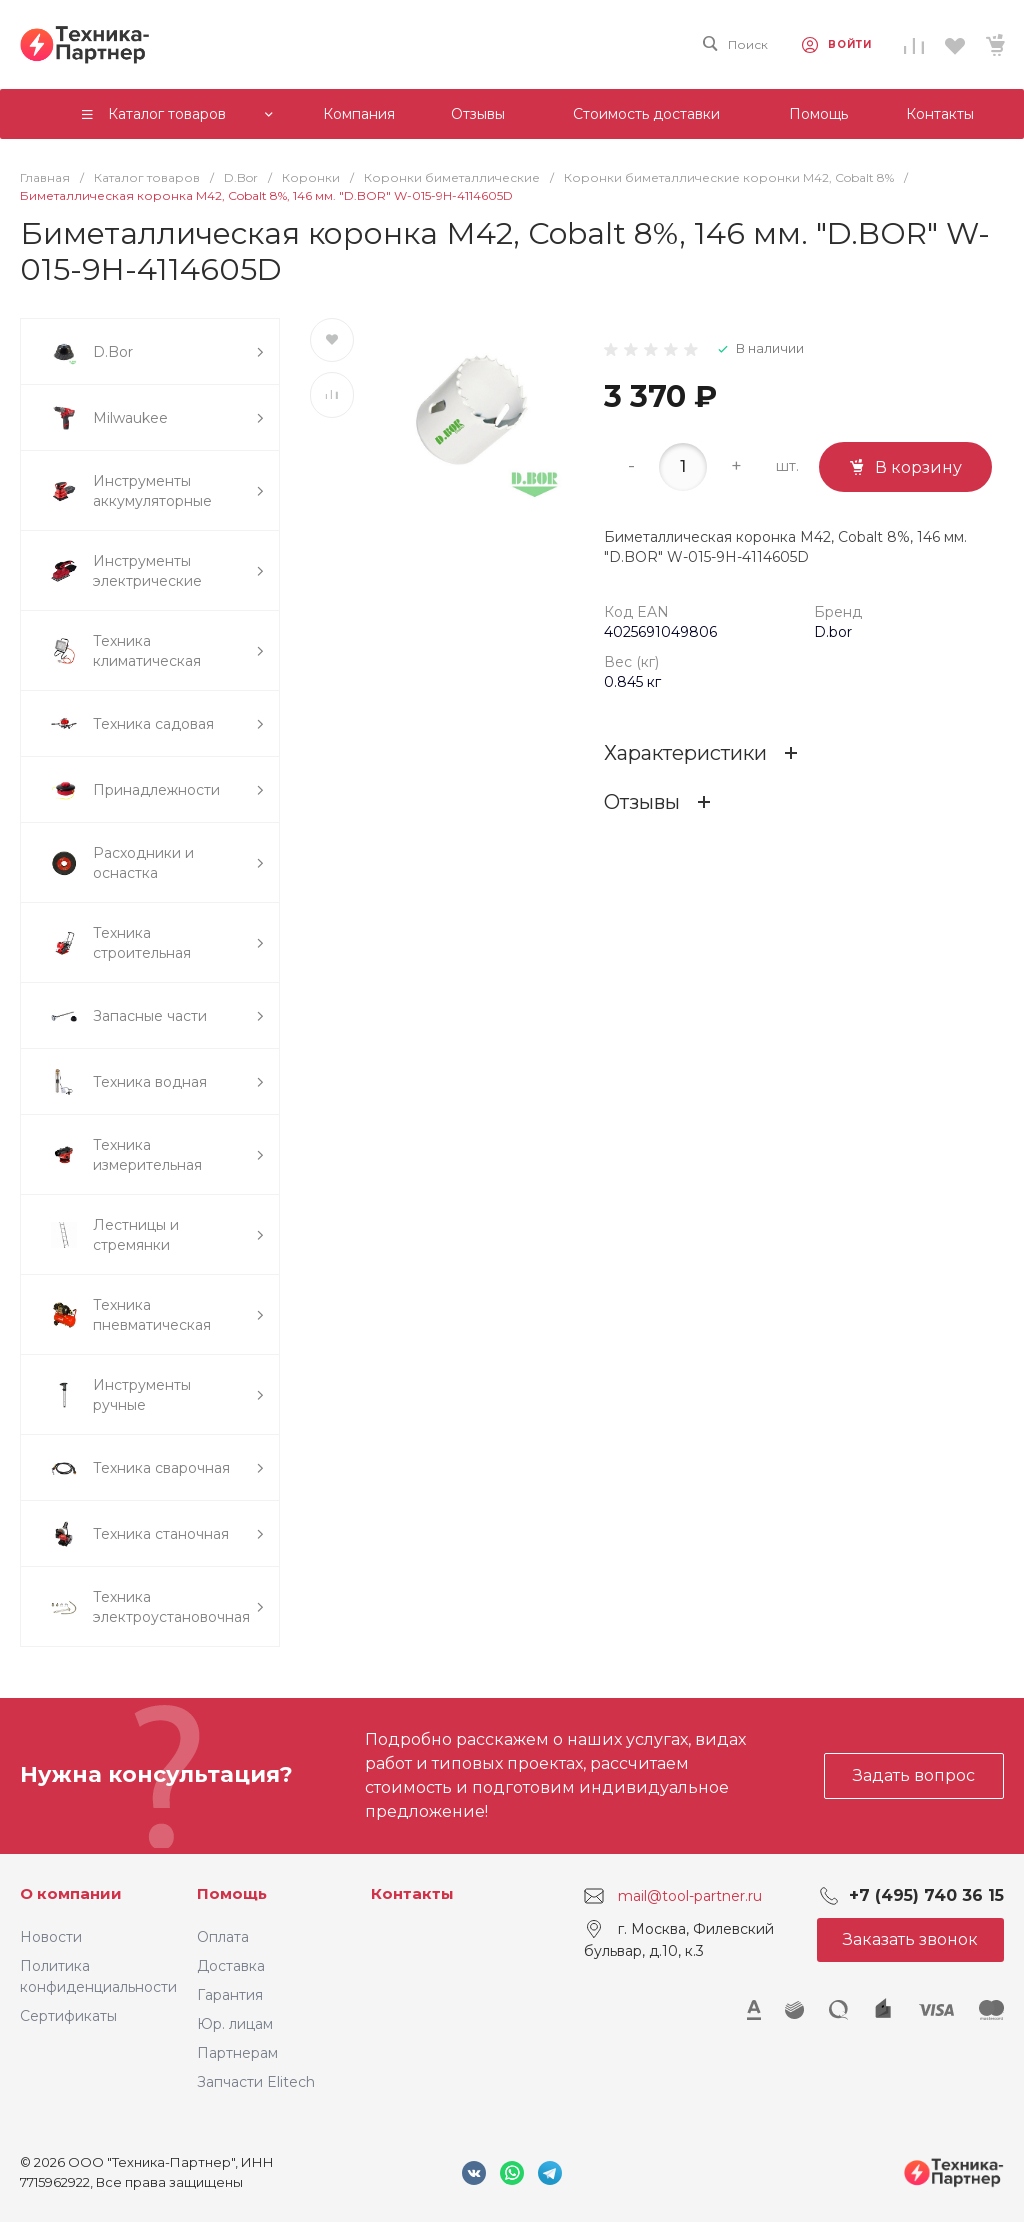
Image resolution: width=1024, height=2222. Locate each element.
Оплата (223, 1937)
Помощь (232, 1893)
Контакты (412, 1893)
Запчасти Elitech (256, 2082)
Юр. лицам (235, 2024)
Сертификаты (68, 2016)
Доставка (231, 1966)
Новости (51, 1937)
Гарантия (230, 1995)
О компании (71, 1893)
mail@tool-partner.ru (690, 1895)
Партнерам (237, 2053)
